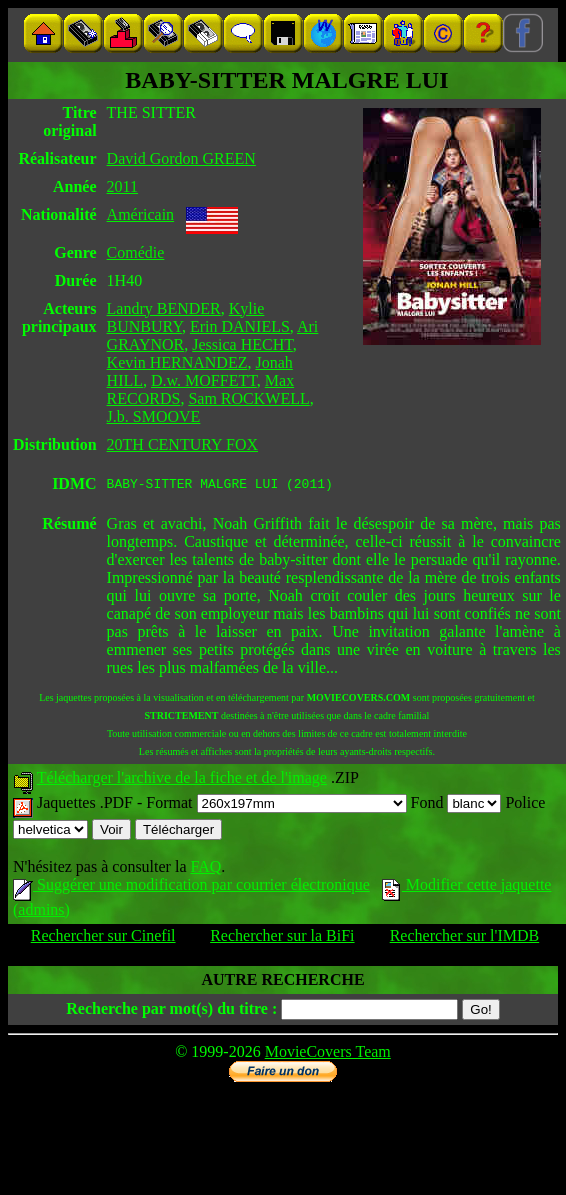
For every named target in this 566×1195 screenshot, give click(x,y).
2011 (122, 186)
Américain (141, 214)
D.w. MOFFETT (204, 380)
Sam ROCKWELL (248, 398)
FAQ (205, 869)
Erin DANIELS (240, 326)
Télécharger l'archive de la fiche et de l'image (182, 780)
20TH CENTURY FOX (182, 444)
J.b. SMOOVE (154, 416)
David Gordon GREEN (181, 158)
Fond (456, 805)
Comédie (136, 252)
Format (276, 805)
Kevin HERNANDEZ (177, 362)
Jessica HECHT (242, 344)
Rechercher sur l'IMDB (465, 938)
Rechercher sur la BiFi (282, 938)
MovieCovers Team (328, 1054)
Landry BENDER (164, 308)
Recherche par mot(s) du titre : (171, 1011)
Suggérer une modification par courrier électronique (191, 887)
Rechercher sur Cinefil (103, 938)
